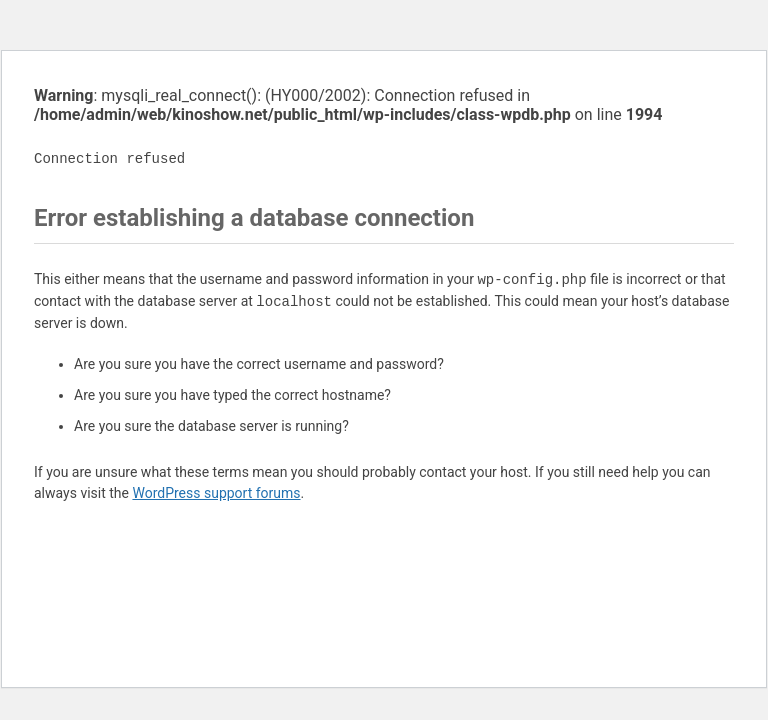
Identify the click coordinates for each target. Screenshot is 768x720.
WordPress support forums (216, 493)
